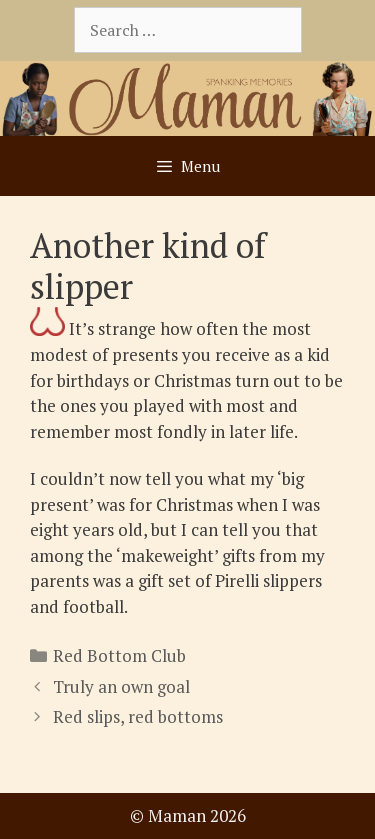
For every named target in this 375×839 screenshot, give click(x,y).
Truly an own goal (121, 686)
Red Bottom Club (119, 655)
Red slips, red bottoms (138, 716)
